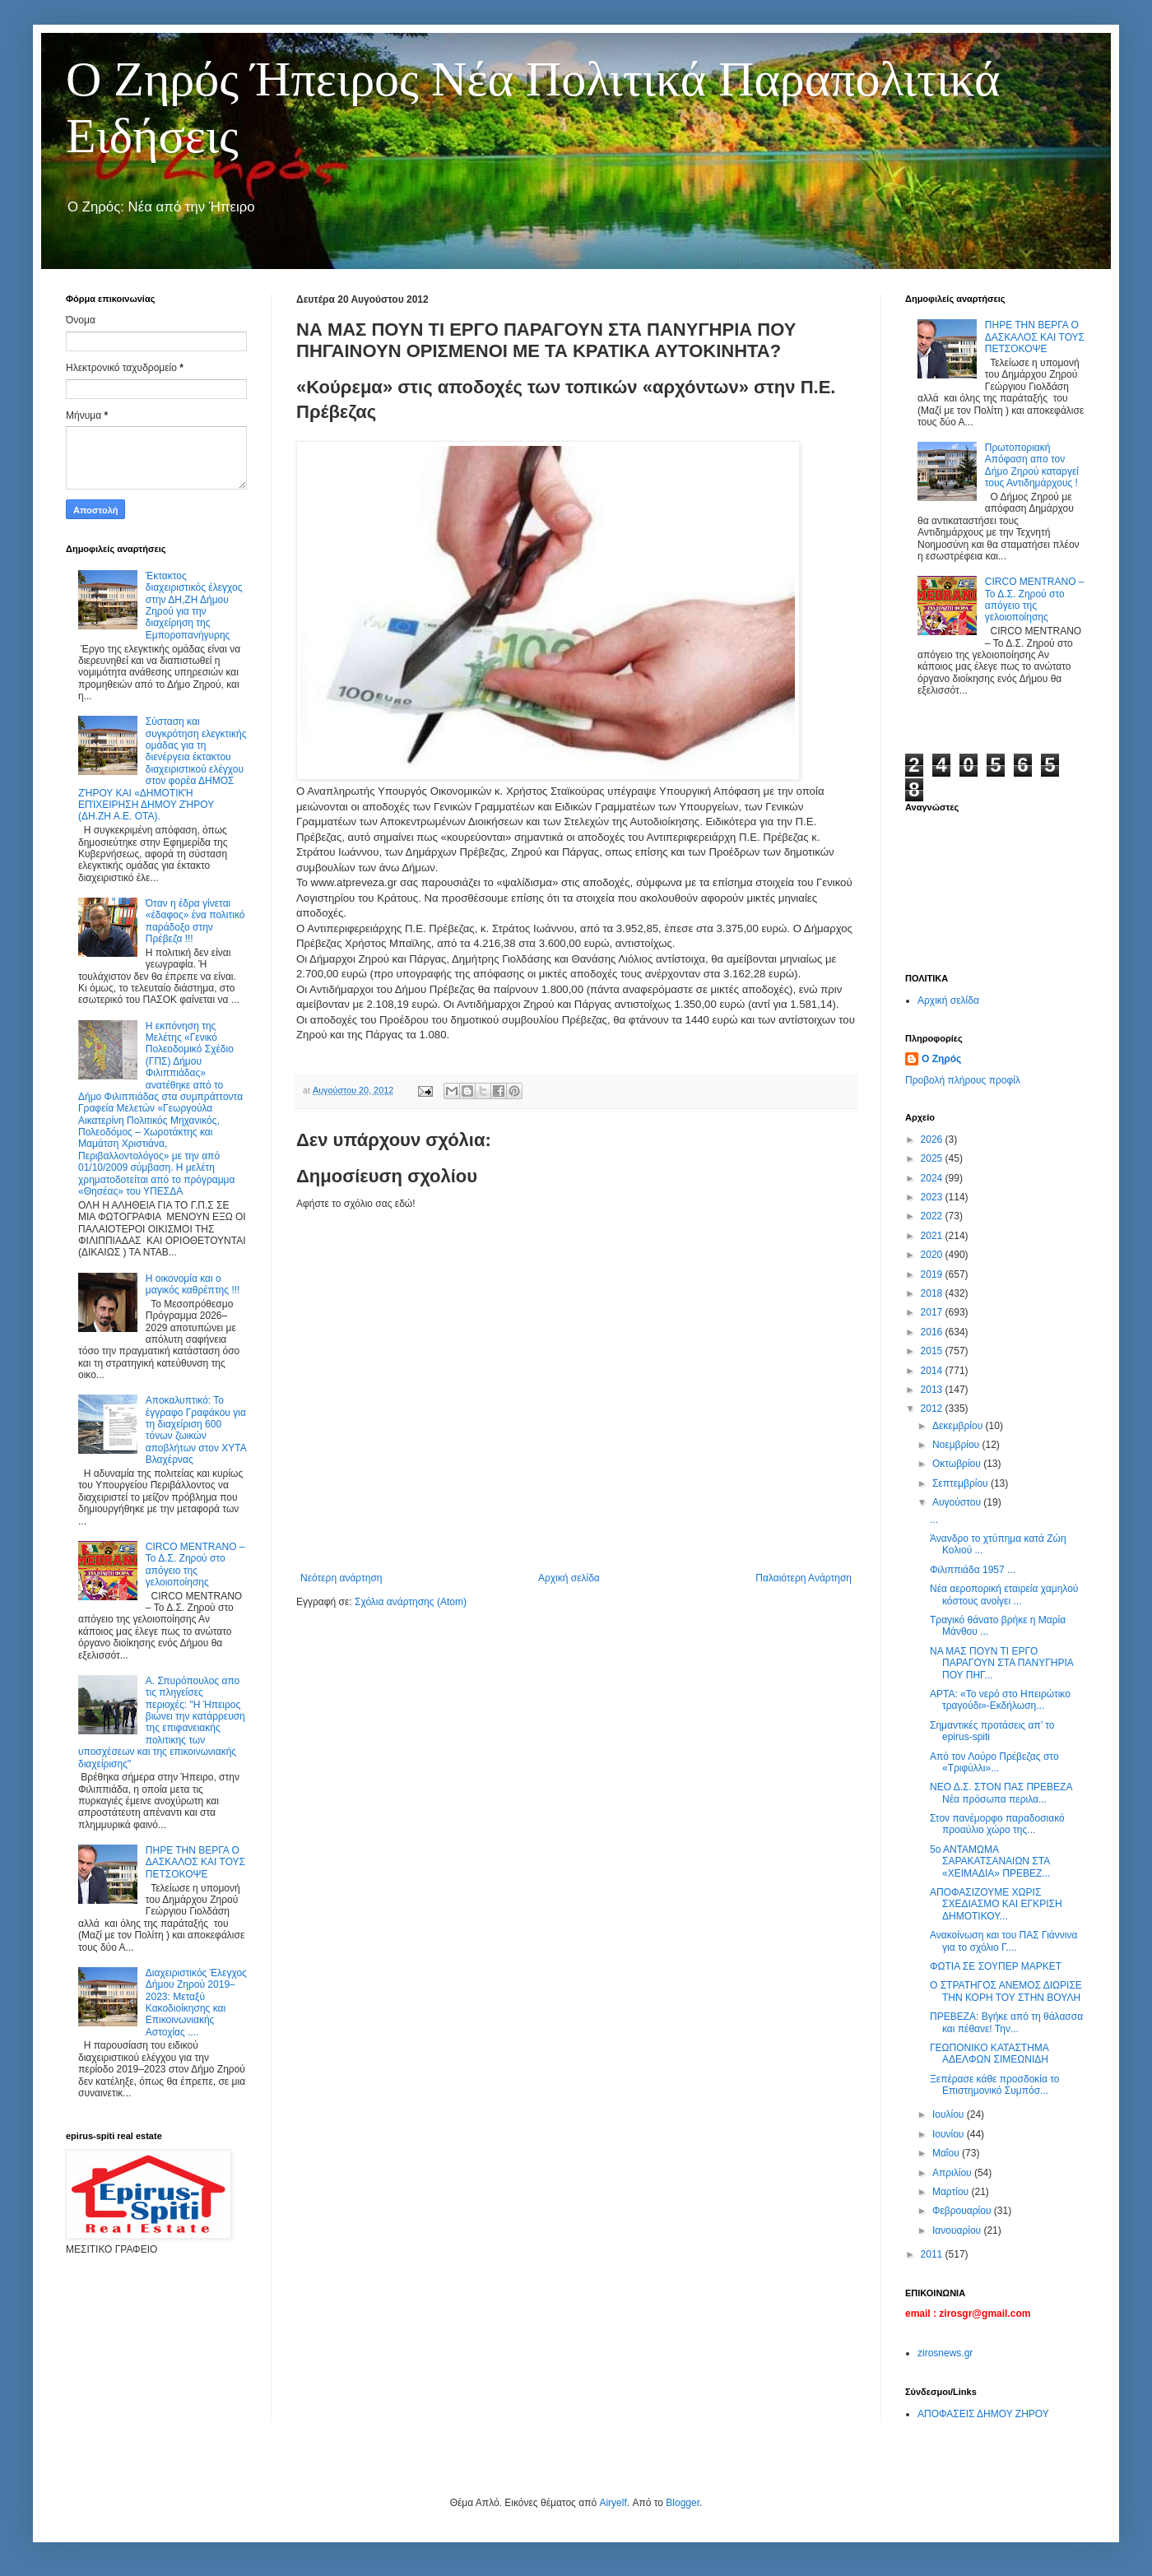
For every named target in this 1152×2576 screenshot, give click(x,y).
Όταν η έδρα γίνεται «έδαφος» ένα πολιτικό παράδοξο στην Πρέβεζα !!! (195, 921)
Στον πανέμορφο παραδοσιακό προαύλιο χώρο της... (997, 1824)
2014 (933, 1370)
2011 (933, 2254)
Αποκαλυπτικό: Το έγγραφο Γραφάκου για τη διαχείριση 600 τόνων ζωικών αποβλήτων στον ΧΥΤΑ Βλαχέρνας (196, 1430)
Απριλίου (953, 2173)
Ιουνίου (949, 2134)
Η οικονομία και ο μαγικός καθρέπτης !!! (193, 1284)
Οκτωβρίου (957, 1463)
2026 (933, 1139)
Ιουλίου (949, 2114)
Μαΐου (947, 2153)
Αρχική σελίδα (569, 1578)
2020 (933, 1254)
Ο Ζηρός (941, 1059)
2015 (933, 1351)
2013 (933, 1389)
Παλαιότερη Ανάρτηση (803, 1578)
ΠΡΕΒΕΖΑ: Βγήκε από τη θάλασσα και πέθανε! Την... (1006, 2022)
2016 (933, 1332)
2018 (933, 1293)
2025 (933, 1158)
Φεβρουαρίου (963, 2210)
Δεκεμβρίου (959, 1426)
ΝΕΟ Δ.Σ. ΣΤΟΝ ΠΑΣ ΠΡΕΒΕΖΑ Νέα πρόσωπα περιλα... (1001, 1792)
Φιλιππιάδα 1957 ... (972, 1570)
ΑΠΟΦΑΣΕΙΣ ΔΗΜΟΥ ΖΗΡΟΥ (983, 2414)
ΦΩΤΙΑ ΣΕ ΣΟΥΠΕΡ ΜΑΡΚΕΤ (995, 1966)
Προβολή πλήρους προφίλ (962, 1080)
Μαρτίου (952, 2192)
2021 (933, 1236)
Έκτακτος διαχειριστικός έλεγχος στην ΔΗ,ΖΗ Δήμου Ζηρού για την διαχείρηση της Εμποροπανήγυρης (194, 605)
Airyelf (612, 2503)
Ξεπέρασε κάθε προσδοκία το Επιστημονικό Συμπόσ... (995, 2084)
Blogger (682, 2503)
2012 (933, 1408)
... (934, 1519)
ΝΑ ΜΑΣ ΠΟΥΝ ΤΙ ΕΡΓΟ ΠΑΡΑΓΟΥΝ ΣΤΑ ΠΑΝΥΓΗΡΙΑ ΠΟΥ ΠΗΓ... (1001, 1663)
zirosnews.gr (945, 2353)
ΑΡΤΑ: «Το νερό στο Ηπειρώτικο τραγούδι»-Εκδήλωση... (1000, 1699)
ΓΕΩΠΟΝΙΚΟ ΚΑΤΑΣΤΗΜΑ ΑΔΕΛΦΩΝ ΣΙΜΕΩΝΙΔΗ (989, 2053)
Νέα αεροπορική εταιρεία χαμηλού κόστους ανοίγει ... (1004, 1594)
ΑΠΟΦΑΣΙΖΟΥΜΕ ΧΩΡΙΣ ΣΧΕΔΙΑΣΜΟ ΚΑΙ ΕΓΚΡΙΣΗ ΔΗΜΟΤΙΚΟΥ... (996, 1904)
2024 (933, 1178)
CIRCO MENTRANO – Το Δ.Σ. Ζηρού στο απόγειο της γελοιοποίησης (195, 1564)
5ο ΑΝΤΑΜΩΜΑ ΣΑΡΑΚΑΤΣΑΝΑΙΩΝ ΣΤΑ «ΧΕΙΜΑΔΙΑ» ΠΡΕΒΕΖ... (990, 1861)
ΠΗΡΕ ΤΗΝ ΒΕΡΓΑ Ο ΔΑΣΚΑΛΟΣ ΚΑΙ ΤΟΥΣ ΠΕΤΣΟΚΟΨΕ (195, 1862)
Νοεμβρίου (957, 1444)
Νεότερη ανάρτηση (341, 1578)
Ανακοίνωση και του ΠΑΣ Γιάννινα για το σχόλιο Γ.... (1003, 1940)
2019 (933, 1274)
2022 (933, 1216)
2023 (933, 1197)
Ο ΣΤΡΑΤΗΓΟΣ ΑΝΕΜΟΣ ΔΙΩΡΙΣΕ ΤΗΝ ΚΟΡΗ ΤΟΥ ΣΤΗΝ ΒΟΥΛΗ (1006, 1991)
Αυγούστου (957, 1502)
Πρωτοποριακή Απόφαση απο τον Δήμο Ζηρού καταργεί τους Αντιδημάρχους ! (1032, 465)
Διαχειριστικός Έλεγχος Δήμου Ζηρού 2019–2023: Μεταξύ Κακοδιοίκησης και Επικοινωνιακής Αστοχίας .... (196, 2002)
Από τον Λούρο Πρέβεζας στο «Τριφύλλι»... (994, 1762)
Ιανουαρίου (958, 2230)
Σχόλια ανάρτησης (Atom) (411, 1602)
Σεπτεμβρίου (961, 1483)
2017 (933, 1312)
